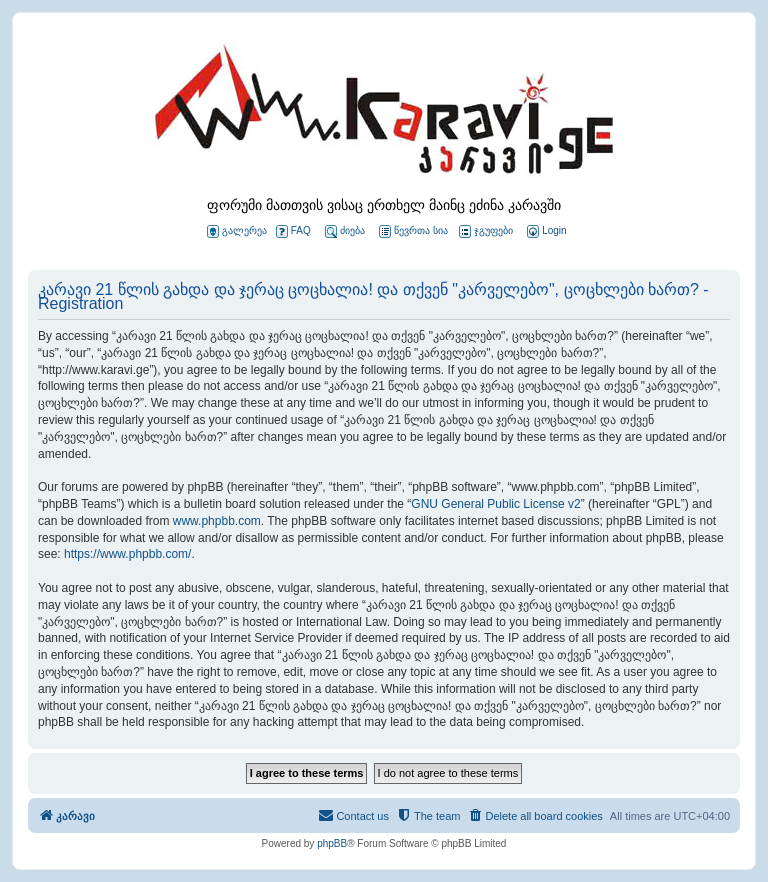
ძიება (345, 231)
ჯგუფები (486, 231)
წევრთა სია (413, 231)
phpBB (332, 843)
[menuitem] (545, 231)
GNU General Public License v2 (495, 504)
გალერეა (237, 231)
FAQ (293, 231)
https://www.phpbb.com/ (127, 554)
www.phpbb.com (217, 521)
